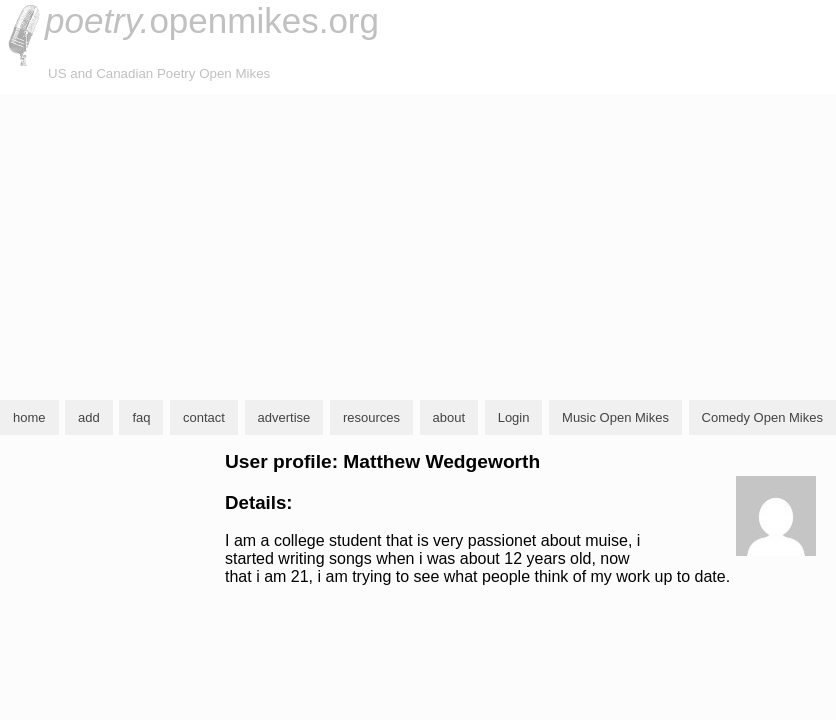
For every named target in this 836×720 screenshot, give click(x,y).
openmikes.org (212, 20)
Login (514, 417)
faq (141, 417)
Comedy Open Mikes (762, 417)
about (449, 417)
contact (204, 417)
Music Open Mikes (615, 417)
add (89, 417)
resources (371, 417)
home (29, 417)
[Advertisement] (418, 244)
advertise (284, 417)
